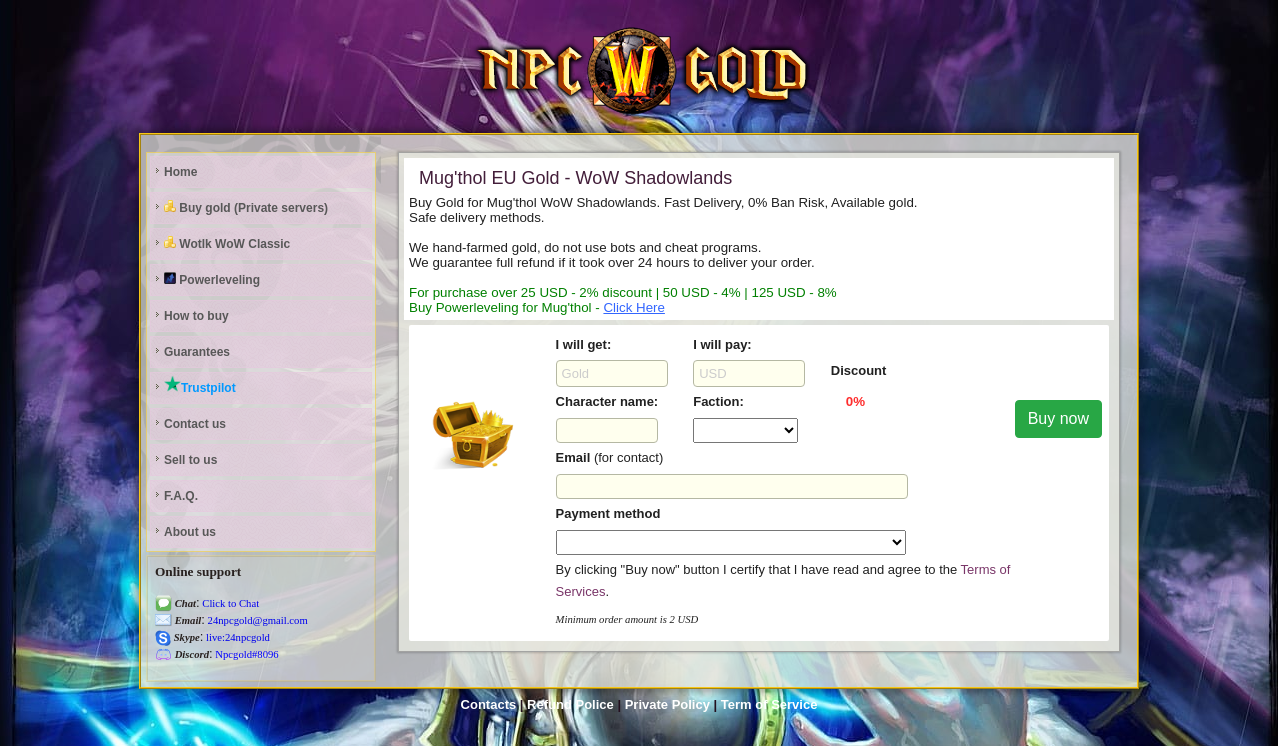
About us (190, 532)
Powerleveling (212, 279)
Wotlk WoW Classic (227, 243)
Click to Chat (230, 603)
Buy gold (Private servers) (246, 207)
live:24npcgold (236, 637)
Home (180, 172)
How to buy (196, 316)
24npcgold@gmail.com (256, 620)
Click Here (633, 307)
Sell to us (190, 460)
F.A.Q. (181, 496)
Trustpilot (200, 385)
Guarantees (197, 352)
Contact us (195, 424)
